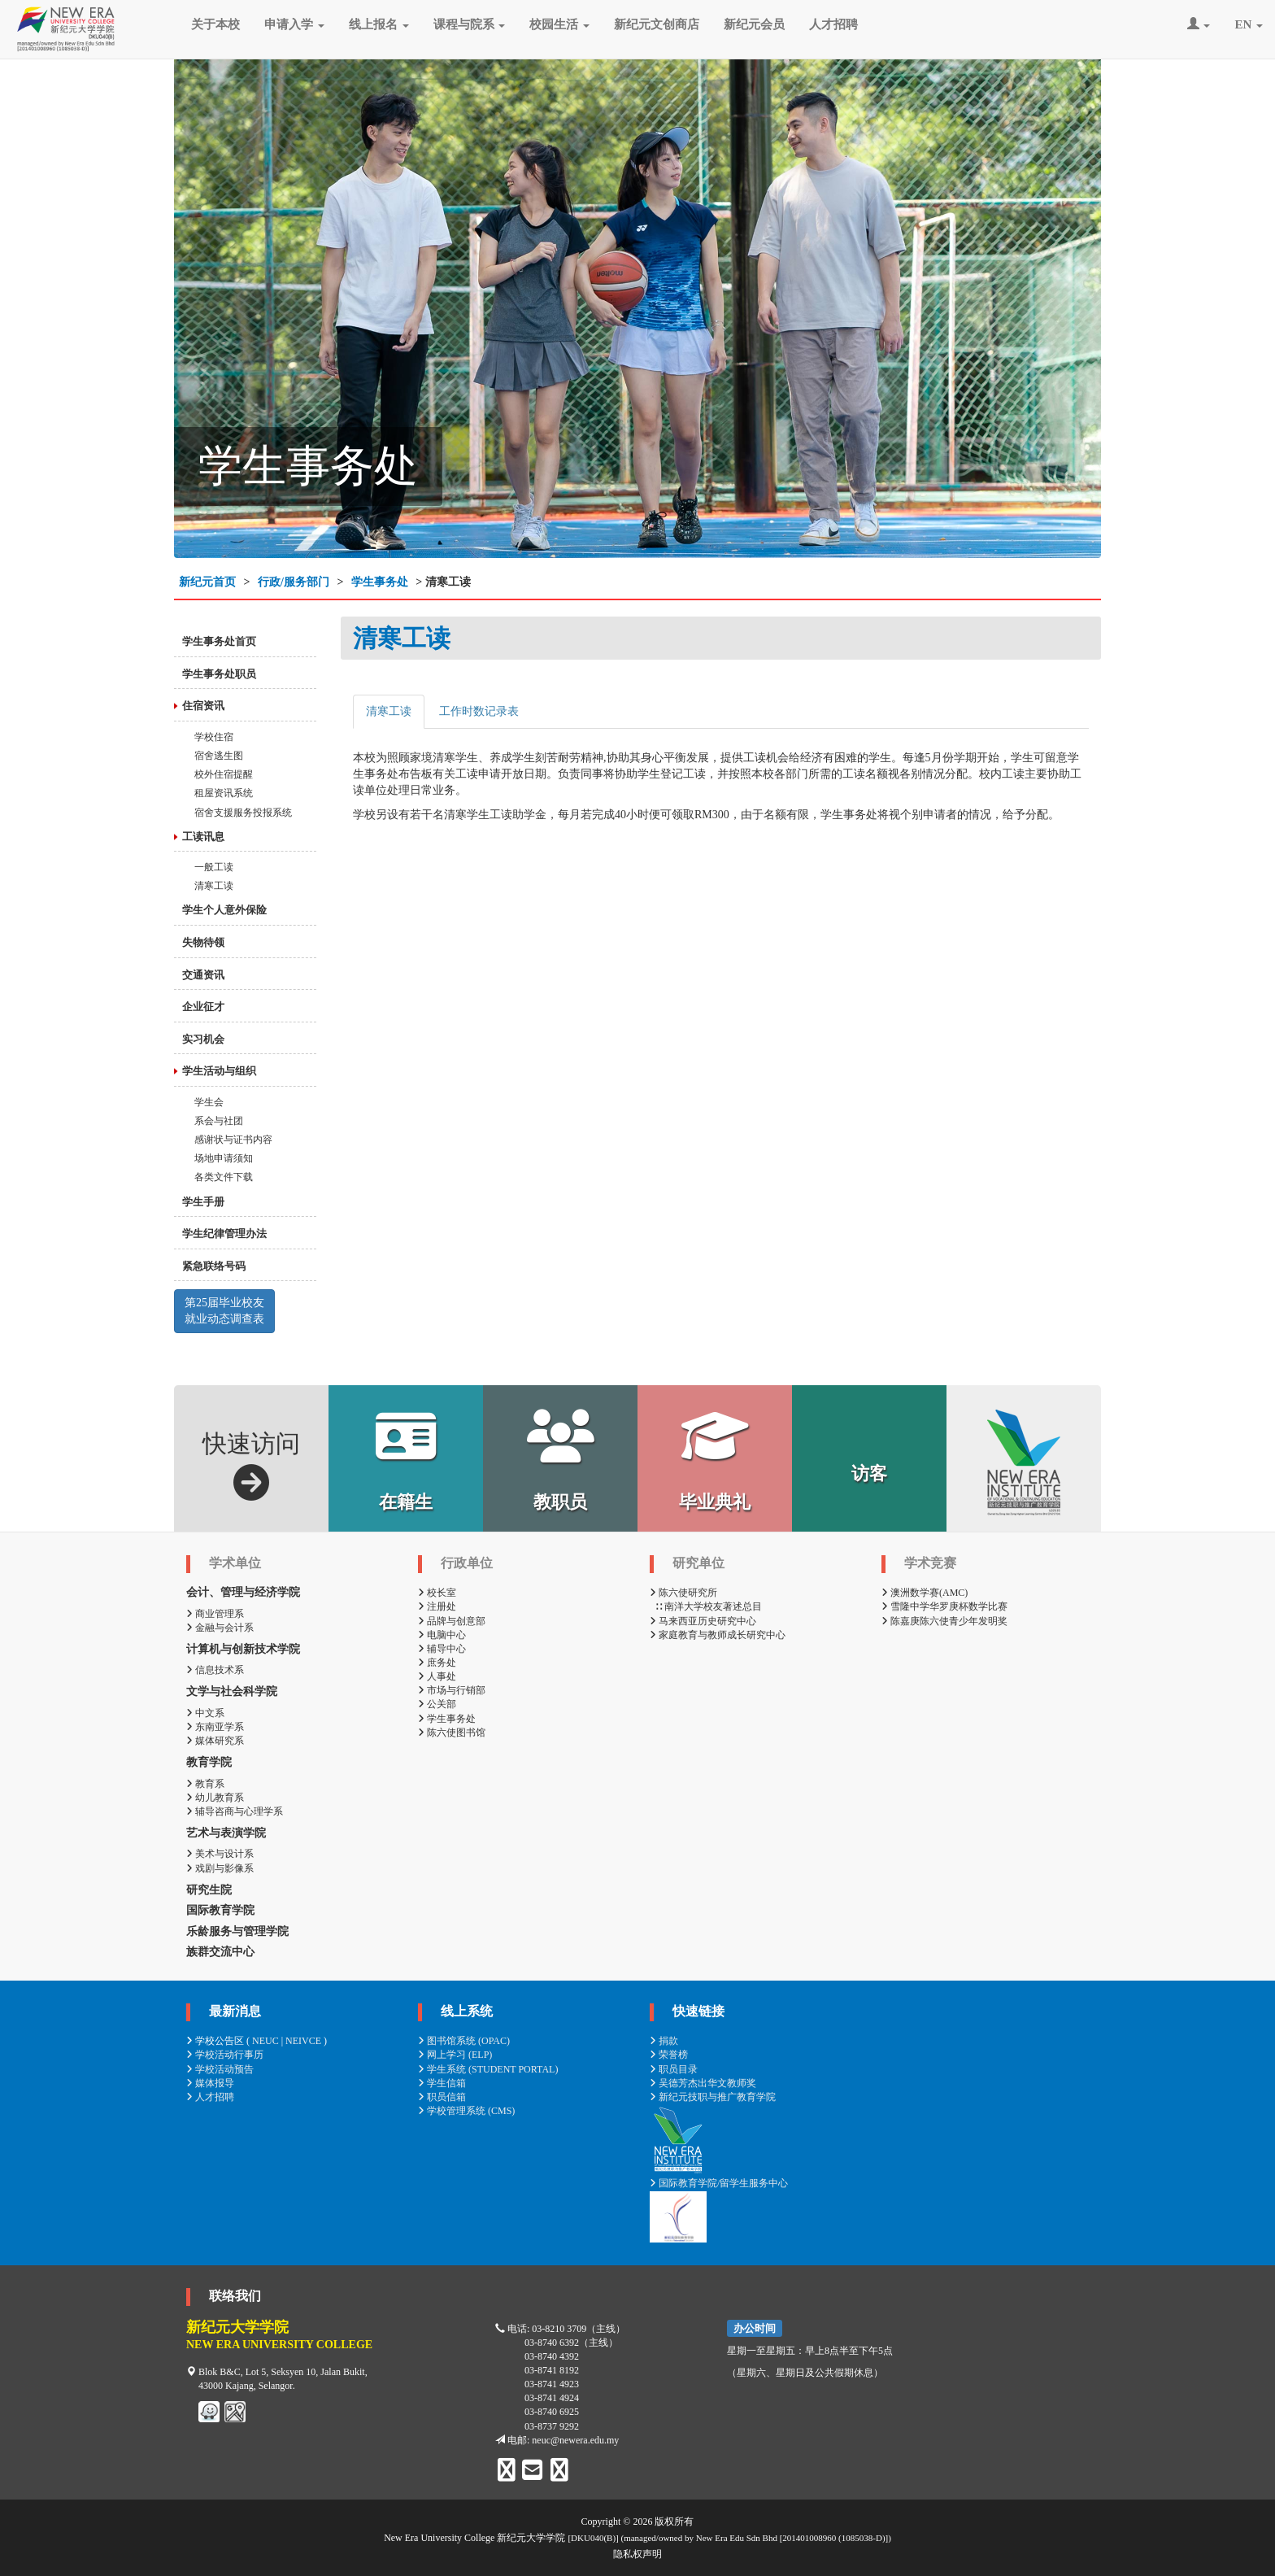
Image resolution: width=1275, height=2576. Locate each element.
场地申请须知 (223, 1158)
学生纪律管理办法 (224, 1233)
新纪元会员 (754, 24)
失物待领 (203, 942)
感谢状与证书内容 (233, 1139)
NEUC (265, 2040)
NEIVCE (303, 2040)
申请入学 (294, 24)
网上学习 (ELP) (455, 2054)
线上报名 (379, 24)
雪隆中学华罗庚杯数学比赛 (944, 1606)
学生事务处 (379, 582)
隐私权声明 (637, 2554)
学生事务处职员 (219, 674)
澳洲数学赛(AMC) (924, 1592)
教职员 (560, 1460)
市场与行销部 (451, 1690)
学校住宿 (213, 737)
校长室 (437, 1592)
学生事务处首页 (219, 641)
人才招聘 (833, 24)
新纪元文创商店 (656, 24)
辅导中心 (442, 1648)
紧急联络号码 (214, 1266)
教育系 (205, 1783)
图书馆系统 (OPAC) (464, 2040)
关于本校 (215, 24)
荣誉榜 (669, 2054)
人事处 (437, 1676)
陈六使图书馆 (451, 1732)
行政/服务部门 (293, 582)
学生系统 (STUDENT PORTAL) (488, 2069)
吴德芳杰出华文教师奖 (703, 2083)
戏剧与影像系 (220, 1868)
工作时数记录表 (479, 711)
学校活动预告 (220, 2069)
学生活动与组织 (219, 1071)
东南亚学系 (215, 1727)
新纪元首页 (207, 582)
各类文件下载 (223, 1177)
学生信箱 (442, 2083)
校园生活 (559, 24)
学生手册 (203, 1202)
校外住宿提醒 (223, 774)
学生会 (209, 1102)
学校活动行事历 (224, 2054)
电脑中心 (442, 1635)
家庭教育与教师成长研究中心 (717, 1635)
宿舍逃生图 (218, 755)
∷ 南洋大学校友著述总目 (706, 1606)
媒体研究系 (215, 1740)
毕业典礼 (715, 1460)
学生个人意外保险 (224, 910)
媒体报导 (210, 2083)
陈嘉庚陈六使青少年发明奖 (944, 1621)
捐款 (664, 2040)
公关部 (437, 1704)
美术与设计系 (220, 1853)
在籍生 (406, 1460)
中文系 (205, 1713)
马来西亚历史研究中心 (703, 1621)
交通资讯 (203, 975)
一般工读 (213, 867)
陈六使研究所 (683, 1592)
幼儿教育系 (215, 1797)
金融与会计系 (220, 1627)
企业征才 (203, 1006)
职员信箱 (442, 2097)
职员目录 (674, 2069)
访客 (869, 1473)
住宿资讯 (203, 706)
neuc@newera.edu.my (575, 2440)
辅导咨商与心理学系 (234, 1811)
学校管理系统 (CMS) (466, 2110)
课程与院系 (469, 24)
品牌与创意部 (451, 1621)
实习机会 (203, 1039)
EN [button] (1248, 24)
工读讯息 (203, 836)
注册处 (437, 1606)
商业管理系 (215, 1613)
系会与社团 (218, 1121)
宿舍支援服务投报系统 (243, 812)
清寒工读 (213, 885)
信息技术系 (215, 1670)
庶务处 (437, 1662)
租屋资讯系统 (223, 793)
